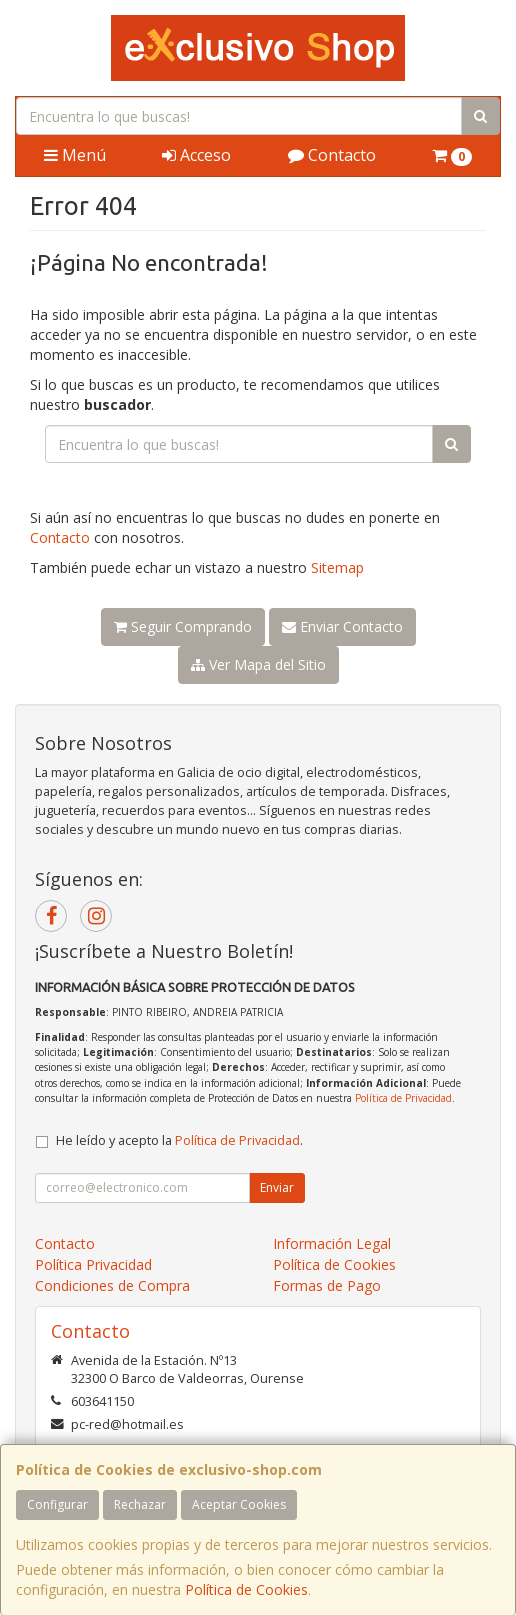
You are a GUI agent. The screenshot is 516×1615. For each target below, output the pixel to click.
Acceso (196, 155)
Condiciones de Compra (112, 1285)
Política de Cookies (246, 1589)
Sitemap (337, 567)
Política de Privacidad (403, 1098)
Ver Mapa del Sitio (258, 664)
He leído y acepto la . (179, 1140)
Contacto (332, 155)
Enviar (277, 1187)
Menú (75, 155)
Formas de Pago (327, 1285)
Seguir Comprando (183, 626)
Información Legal (332, 1243)
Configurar (57, 1504)
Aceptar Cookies (239, 1504)
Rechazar (140, 1504)
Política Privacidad (93, 1264)
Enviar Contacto (342, 626)
